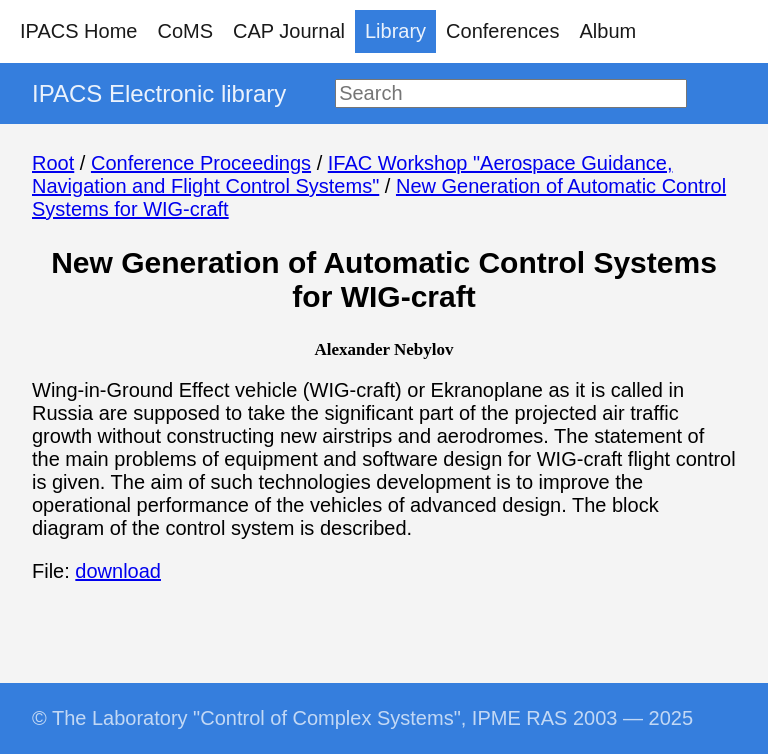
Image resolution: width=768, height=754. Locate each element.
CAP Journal (289, 31)
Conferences (502, 31)
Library (395, 31)
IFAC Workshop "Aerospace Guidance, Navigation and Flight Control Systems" (352, 174)
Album (608, 31)
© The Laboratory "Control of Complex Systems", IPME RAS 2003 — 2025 (362, 718)
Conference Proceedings (201, 163)
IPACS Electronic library (159, 93)
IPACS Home (78, 31)
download (118, 571)
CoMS (185, 31)
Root (53, 163)
